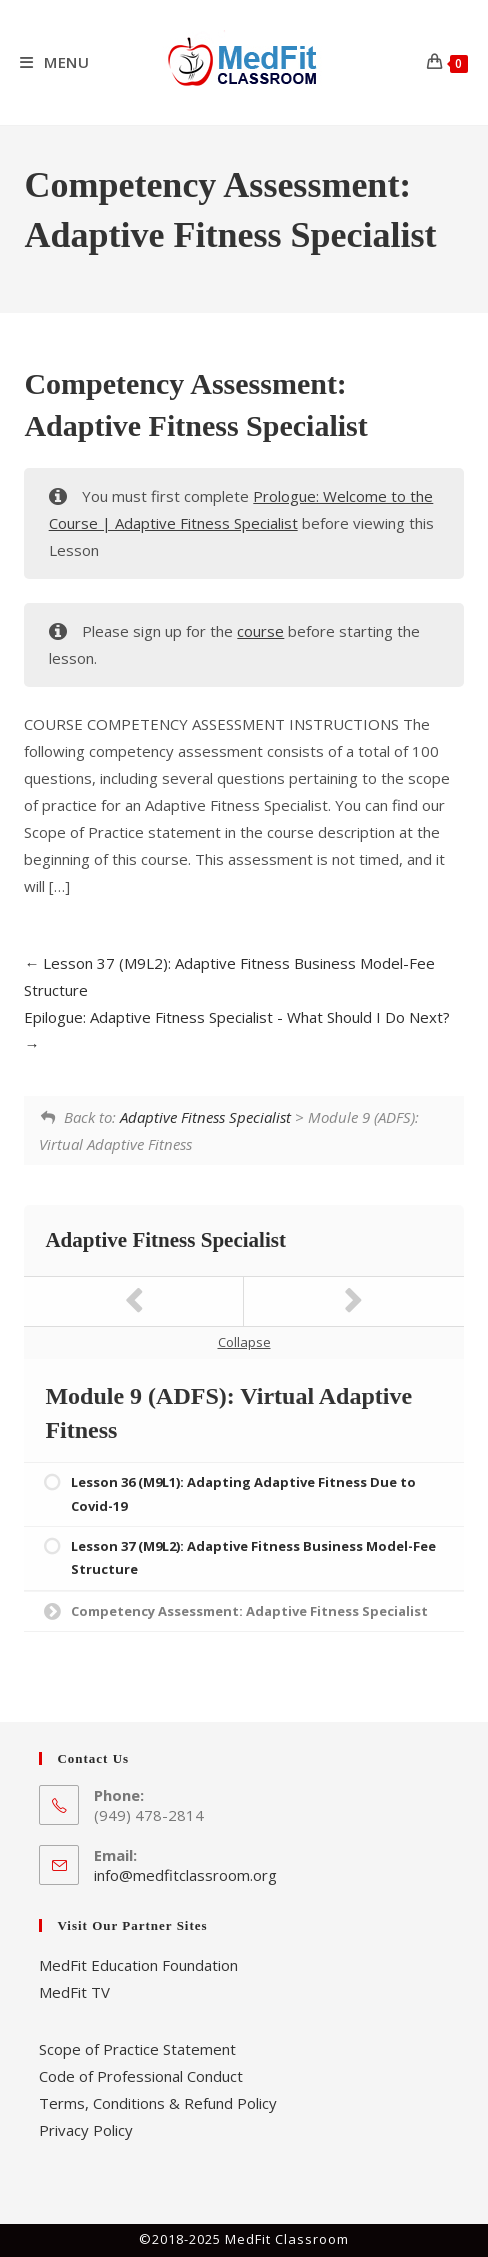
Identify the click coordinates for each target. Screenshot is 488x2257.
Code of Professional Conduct (141, 2076)
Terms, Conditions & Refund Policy (158, 2103)
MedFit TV (74, 1992)
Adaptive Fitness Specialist (205, 1117)
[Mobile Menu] (55, 62)
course (260, 631)
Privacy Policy (86, 2130)
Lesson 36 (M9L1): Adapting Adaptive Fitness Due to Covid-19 (243, 1493)
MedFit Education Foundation (138, 1965)
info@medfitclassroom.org (185, 1875)
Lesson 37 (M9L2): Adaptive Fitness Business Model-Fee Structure (253, 1557)
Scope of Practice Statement (137, 2049)
